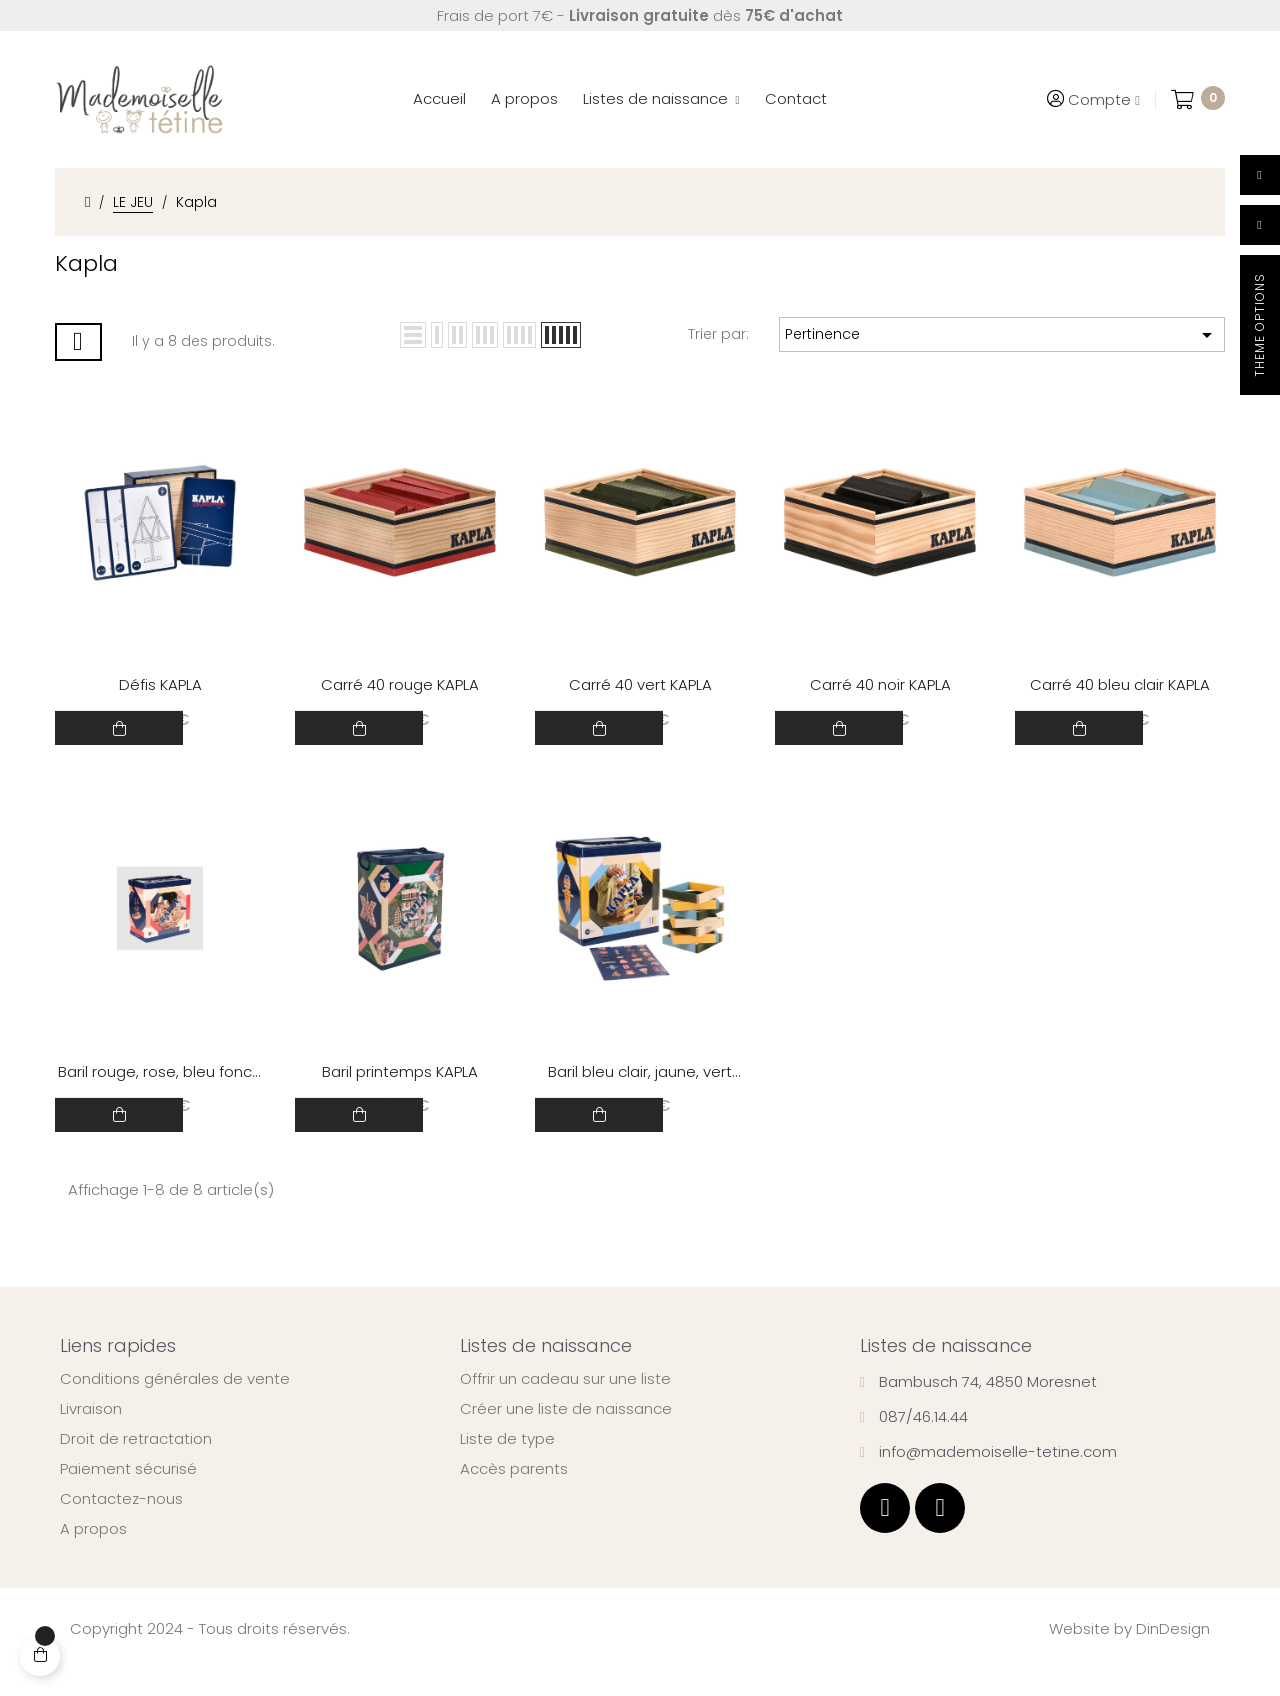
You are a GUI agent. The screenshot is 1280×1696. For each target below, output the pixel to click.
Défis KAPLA (160, 691)
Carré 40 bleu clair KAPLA (1120, 691)
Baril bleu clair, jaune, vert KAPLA (640, 1091)
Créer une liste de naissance (566, 1435)
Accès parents (514, 1495)
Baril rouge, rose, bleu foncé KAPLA (160, 1091)
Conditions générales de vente (175, 1405)
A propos (93, 1555)
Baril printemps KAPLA (400, 1090)
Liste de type (507, 1465)
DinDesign (1173, 1654)
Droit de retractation (136, 1465)
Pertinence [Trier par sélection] (1002, 335)
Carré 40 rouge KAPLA (400, 691)
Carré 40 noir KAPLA (880, 691)
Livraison (91, 1435)
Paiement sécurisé (128, 1495)
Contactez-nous (121, 1525)
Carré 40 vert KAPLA (640, 691)
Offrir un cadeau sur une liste (565, 1405)
